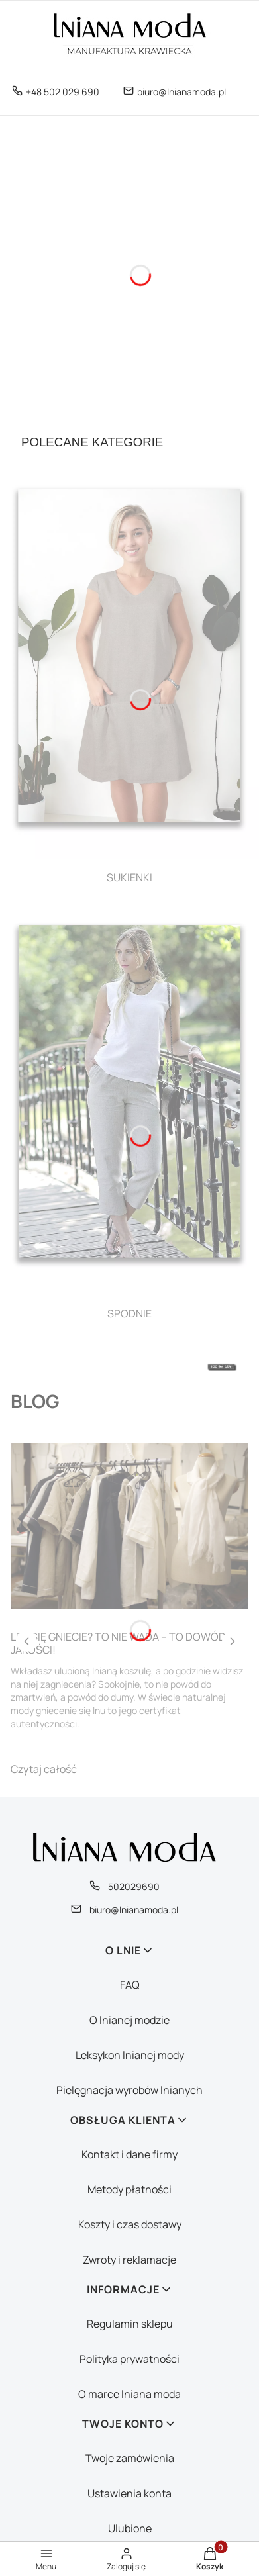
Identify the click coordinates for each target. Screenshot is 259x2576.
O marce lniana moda (129, 2394)
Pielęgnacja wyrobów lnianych (129, 2090)
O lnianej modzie (129, 2020)
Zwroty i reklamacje (129, 2259)
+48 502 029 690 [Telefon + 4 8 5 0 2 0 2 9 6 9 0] (62, 91)
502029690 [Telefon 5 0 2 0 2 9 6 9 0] (134, 1886)
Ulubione (130, 2528)
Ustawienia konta (129, 2493)
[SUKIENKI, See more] (129, 678)
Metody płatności (129, 2189)
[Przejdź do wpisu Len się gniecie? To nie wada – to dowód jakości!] (129, 1526)
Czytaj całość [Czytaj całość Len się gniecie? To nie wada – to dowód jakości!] (44, 1769)
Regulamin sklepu (130, 2323)
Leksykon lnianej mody (130, 2055)
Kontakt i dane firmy (129, 2154)
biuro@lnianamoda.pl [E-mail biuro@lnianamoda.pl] (181, 91)
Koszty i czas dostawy (129, 2224)
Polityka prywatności (129, 2359)
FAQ (130, 1985)
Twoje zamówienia (129, 2458)
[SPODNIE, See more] (129, 1115)
